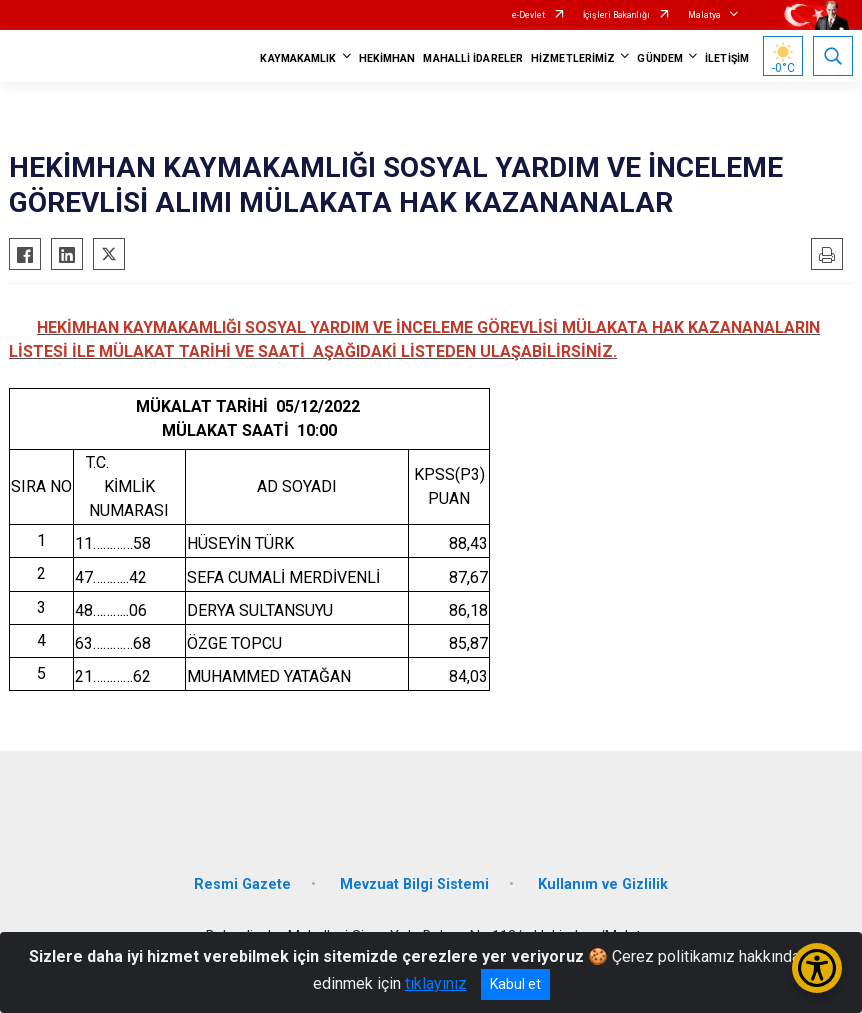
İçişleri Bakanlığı (616, 15)
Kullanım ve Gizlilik (603, 884)
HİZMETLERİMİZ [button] (573, 58)
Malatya (704, 15)
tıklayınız (436, 983)
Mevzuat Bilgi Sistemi (414, 884)
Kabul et (515, 984)
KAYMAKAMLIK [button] (298, 58)
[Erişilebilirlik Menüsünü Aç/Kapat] (817, 968)
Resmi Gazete (242, 884)
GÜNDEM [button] (660, 58)
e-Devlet (528, 15)
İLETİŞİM (727, 58)
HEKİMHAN (387, 58)
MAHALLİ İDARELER (473, 58)
